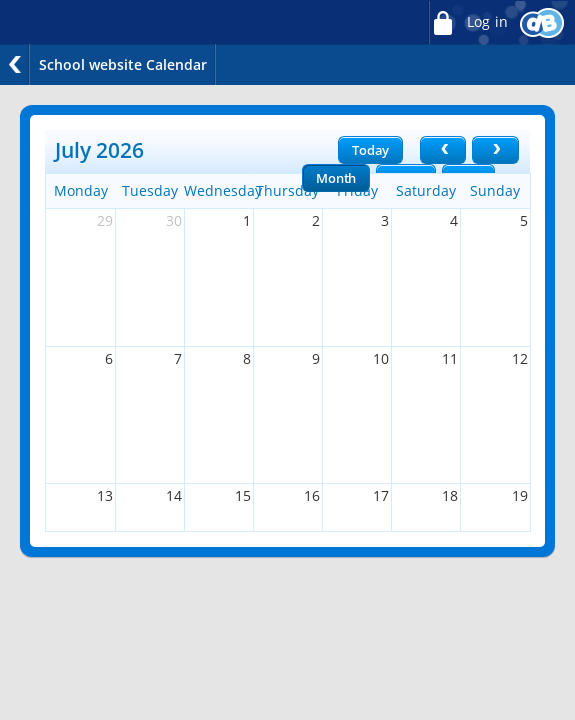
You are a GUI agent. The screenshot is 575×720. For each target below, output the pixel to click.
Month (336, 178)
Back (15, 64)
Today (370, 150)
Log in (468, 22)
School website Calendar (123, 64)
